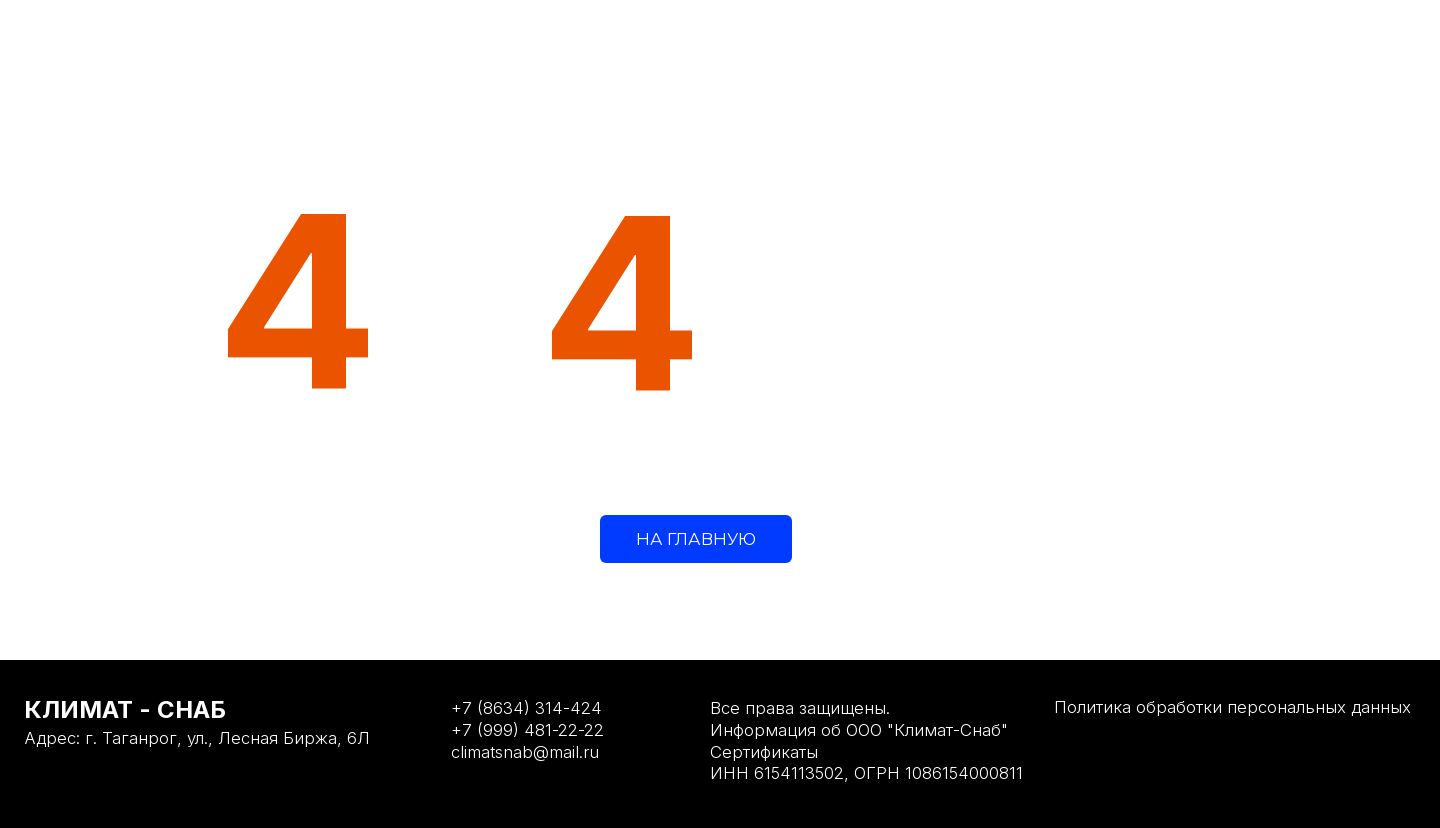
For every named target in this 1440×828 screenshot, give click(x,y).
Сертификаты (764, 752)
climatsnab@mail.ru (525, 752)
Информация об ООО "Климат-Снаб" (859, 730)
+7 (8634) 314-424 (526, 708)
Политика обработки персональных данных (1232, 707)
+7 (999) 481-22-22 (527, 730)
